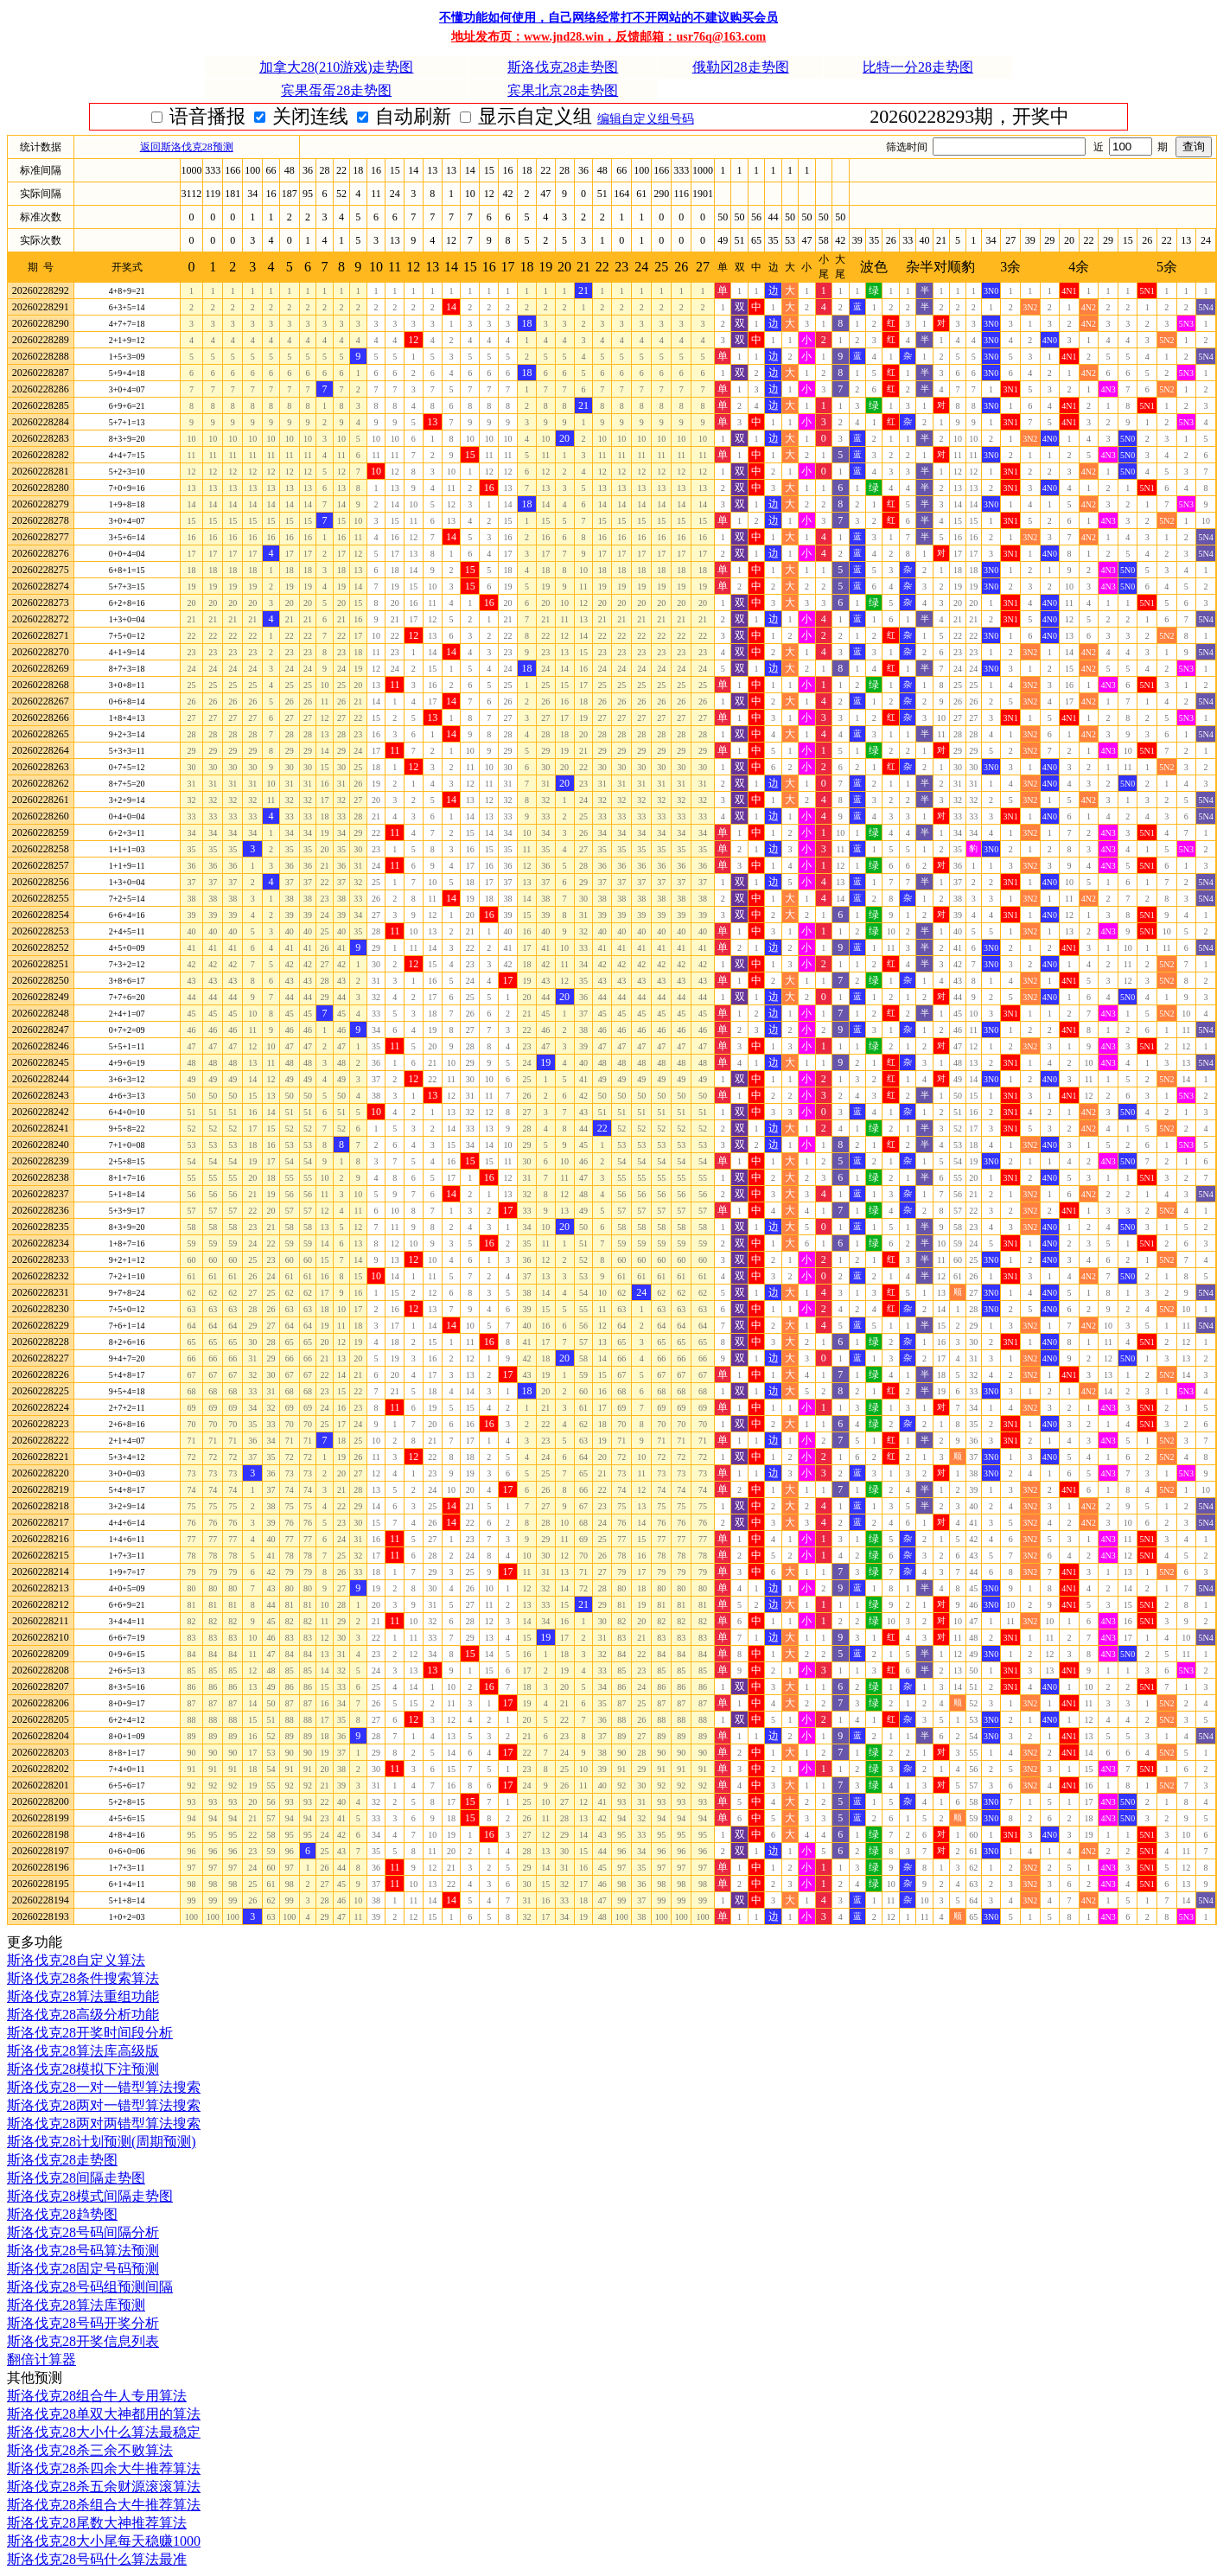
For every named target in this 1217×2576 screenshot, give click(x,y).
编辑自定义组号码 (746, 118)
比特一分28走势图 (918, 67)
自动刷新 (508, 116)
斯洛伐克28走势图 (562, 67)
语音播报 (302, 116)
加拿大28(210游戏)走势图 (336, 67)
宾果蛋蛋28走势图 (336, 90)
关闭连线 (405, 116)
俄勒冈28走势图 (740, 67)
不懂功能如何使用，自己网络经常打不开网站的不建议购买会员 (608, 17)
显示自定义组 (629, 116)
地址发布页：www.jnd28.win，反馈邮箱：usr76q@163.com (608, 36)
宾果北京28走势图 (562, 90)
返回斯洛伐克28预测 (186, 147)
